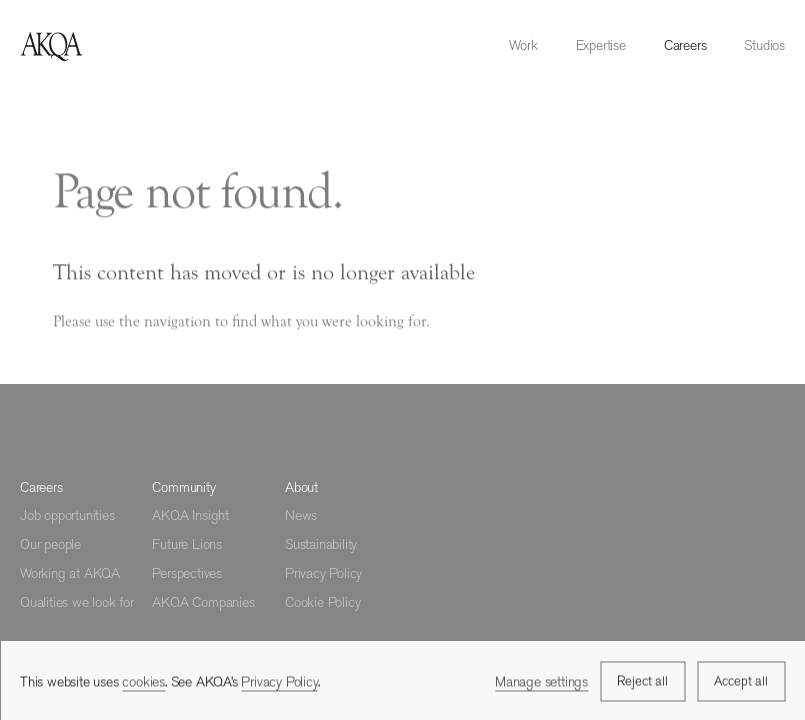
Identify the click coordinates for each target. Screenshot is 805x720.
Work (523, 45)
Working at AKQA (70, 573)
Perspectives (187, 573)
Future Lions (187, 544)
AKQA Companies (203, 602)
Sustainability (321, 544)
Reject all (642, 682)
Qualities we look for (77, 602)
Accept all (741, 682)
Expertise (601, 45)
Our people (50, 544)
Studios (764, 45)
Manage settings (541, 682)
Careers (685, 45)
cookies (143, 683)
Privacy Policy (323, 573)
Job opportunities (67, 515)
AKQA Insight (190, 515)
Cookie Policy (322, 602)
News (301, 515)
